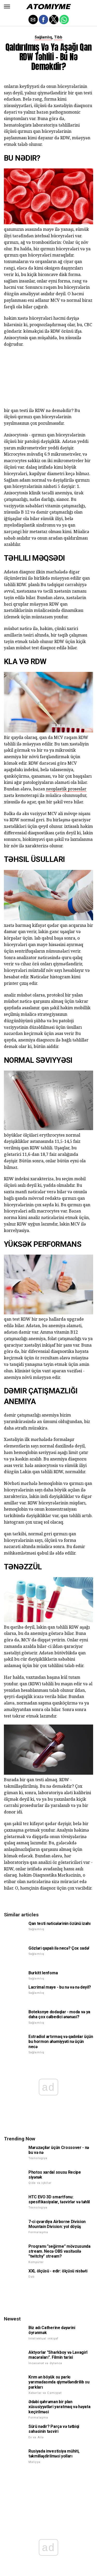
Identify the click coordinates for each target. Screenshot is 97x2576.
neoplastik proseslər (66, 789)
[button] (7, 6)
